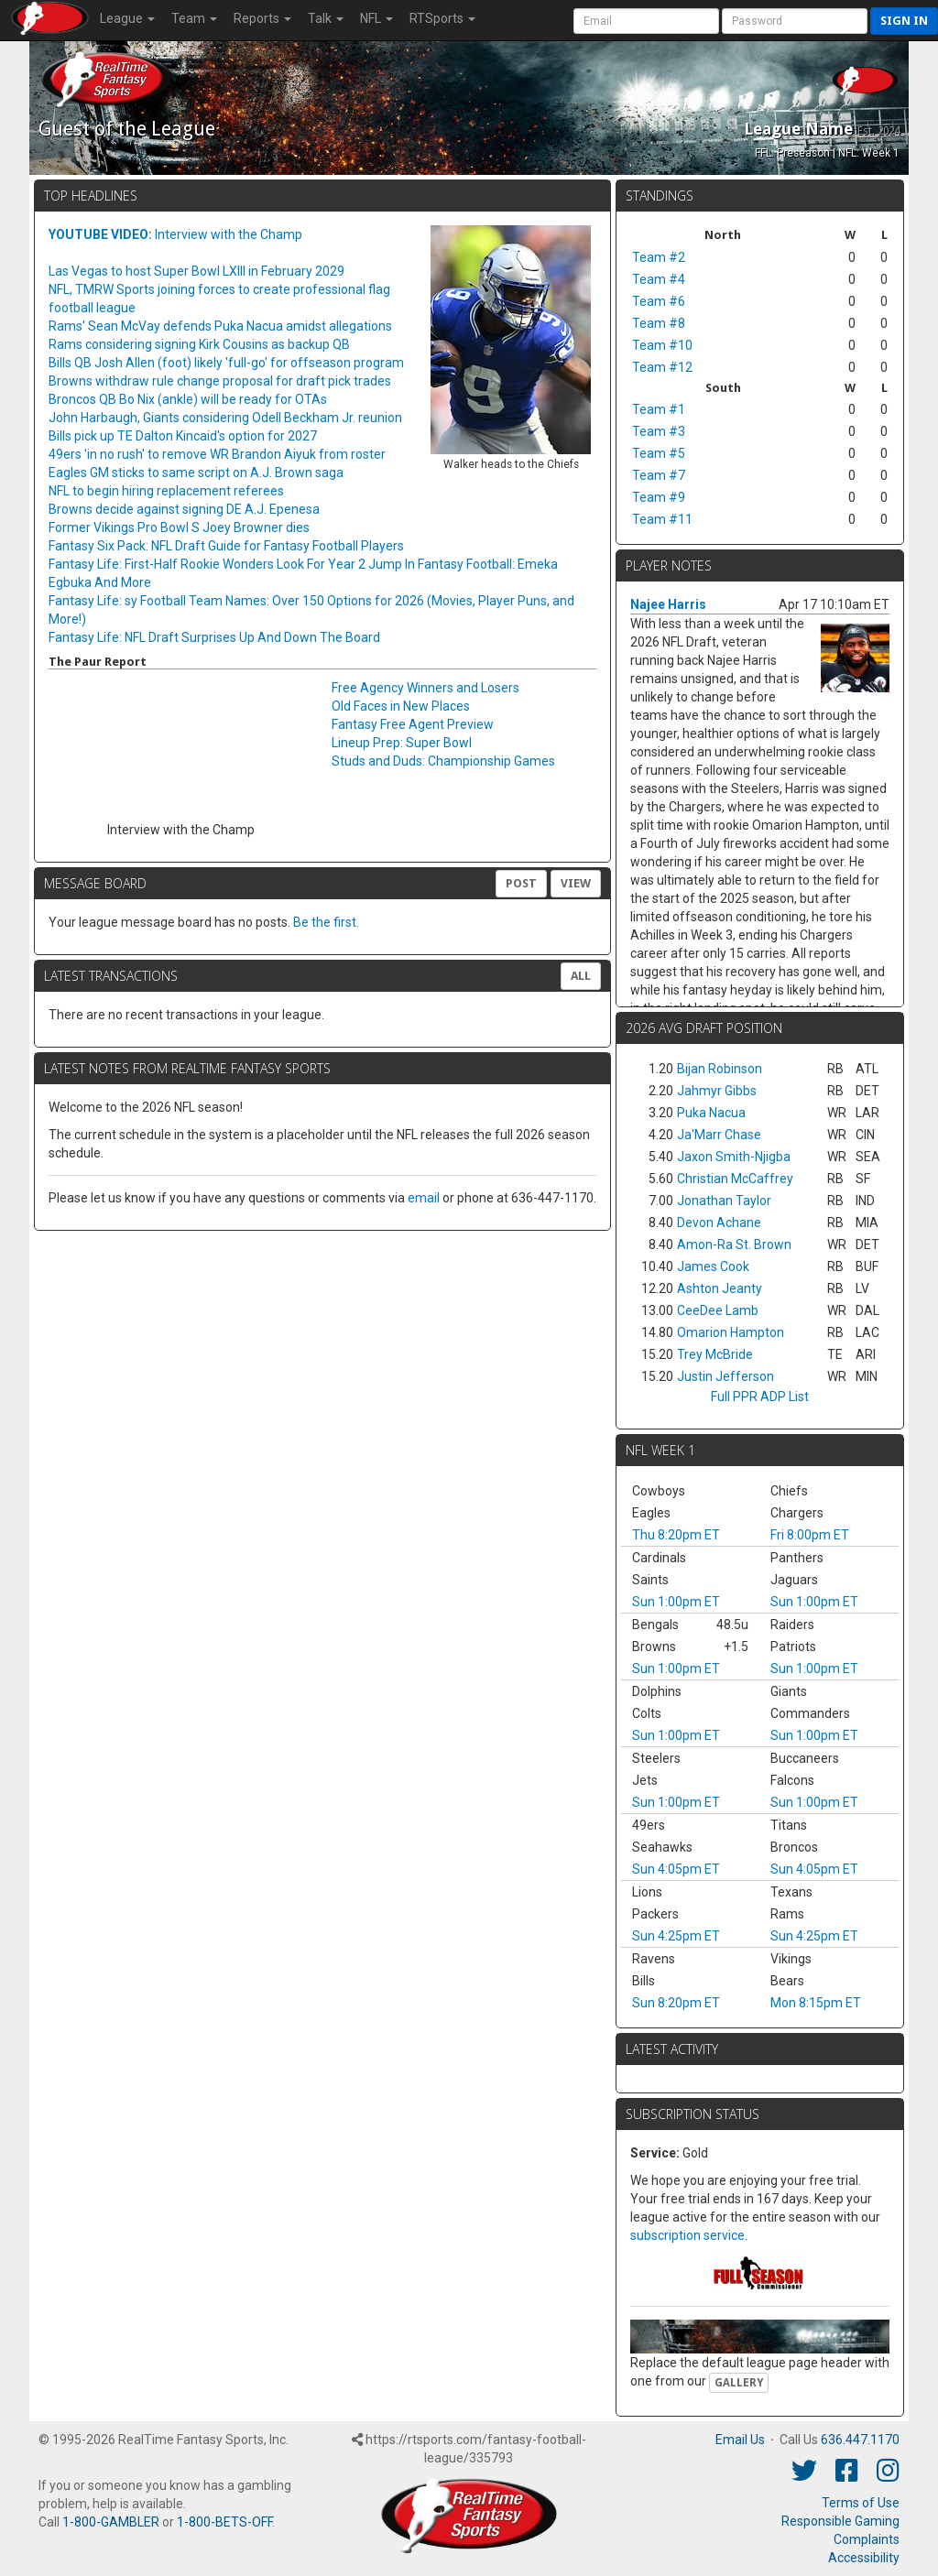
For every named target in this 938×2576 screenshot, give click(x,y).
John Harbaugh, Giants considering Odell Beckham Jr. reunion (225, 417)
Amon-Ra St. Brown (734, 1244)
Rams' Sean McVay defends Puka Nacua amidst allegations (220, 326)
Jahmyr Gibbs (717, 1090)
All (581, 976)
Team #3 (658, 431)
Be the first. (326, 922)
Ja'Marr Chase (719, 1134)
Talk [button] (326, 18)
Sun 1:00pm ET (676, 1601)
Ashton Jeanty (719, 1288)
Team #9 (658, 497)
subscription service (687, 2235)
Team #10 (662, 345)
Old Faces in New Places (401, 706)
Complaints (867, 2539)
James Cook (713, 1266)
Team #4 (658, 279)
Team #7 (658, 475)
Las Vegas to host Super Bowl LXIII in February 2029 (196, 271)
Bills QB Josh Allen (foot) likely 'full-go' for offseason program (226, 362)
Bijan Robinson (719, 1068)
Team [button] (194, 18)
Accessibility (864, 2557)
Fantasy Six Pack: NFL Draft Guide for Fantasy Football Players (226, 545)
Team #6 (658, 301)
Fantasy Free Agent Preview (413, 724)
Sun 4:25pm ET (676, 1936)
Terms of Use (861, 2502)
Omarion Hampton (730, 1332)
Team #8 (658, 323)
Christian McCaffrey (735, 1178)
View (576, 883)
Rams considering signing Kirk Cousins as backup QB (199, 344)
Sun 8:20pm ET (676, 2002)
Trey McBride (715, 1354)
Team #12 (662, 367)
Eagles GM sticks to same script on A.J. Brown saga (196, 472)
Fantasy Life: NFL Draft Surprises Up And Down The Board (214, 637)
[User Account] (646, 21)
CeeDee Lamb (717, 1310)
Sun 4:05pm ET (676, 1869)
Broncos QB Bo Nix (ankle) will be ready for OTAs (188, 399)
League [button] (127, 18)
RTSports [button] (442, 18)
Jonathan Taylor (724, 1200)
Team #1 (658, 409)
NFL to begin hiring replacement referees (166, 491)
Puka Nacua (711, 1112)
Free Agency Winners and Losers (425, 687)
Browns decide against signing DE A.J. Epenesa (184, 509)
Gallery (738, 2382)
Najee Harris (668, 604)
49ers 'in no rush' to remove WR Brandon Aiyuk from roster (217, 454)
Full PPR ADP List (760, 1396)
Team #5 (658, 453)
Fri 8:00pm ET (809, 1534)
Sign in (904, 20)
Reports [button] (262, 18)
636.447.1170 (860, 2439)
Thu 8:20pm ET (676, 1534)
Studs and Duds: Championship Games (443, 761)
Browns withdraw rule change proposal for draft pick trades (220, 381)
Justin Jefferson (725, 1376)
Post (521, 883)
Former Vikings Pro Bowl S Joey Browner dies (179, 527)
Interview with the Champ (175, 234)
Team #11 (662, 519)
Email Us (740, 2439)
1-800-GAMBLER (110, 2522)
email (424, 1197)
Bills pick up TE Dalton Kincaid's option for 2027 (183, 436)
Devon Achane (719, 1222)
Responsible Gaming (840, 2521)
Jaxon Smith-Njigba (734, 1156)
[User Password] (794, 21)
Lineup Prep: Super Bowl (402, 742)
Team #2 (658, 257)
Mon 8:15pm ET (815, 2002)
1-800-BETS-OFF (224, 2522)
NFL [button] (376, 18)
